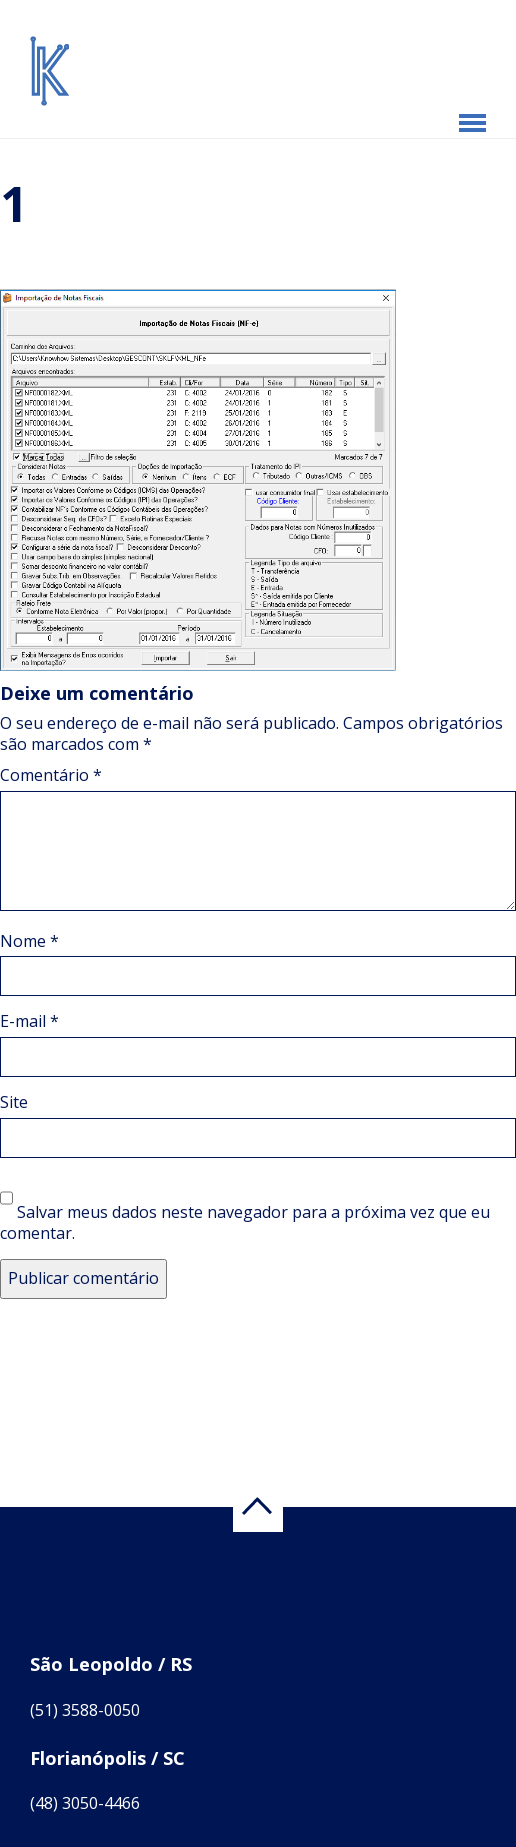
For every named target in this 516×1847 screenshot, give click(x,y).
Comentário (51, 775)
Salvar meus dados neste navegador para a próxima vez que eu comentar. (245, 1222)
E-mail (29, 1021)
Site (14, 1102)
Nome (29, 941)
